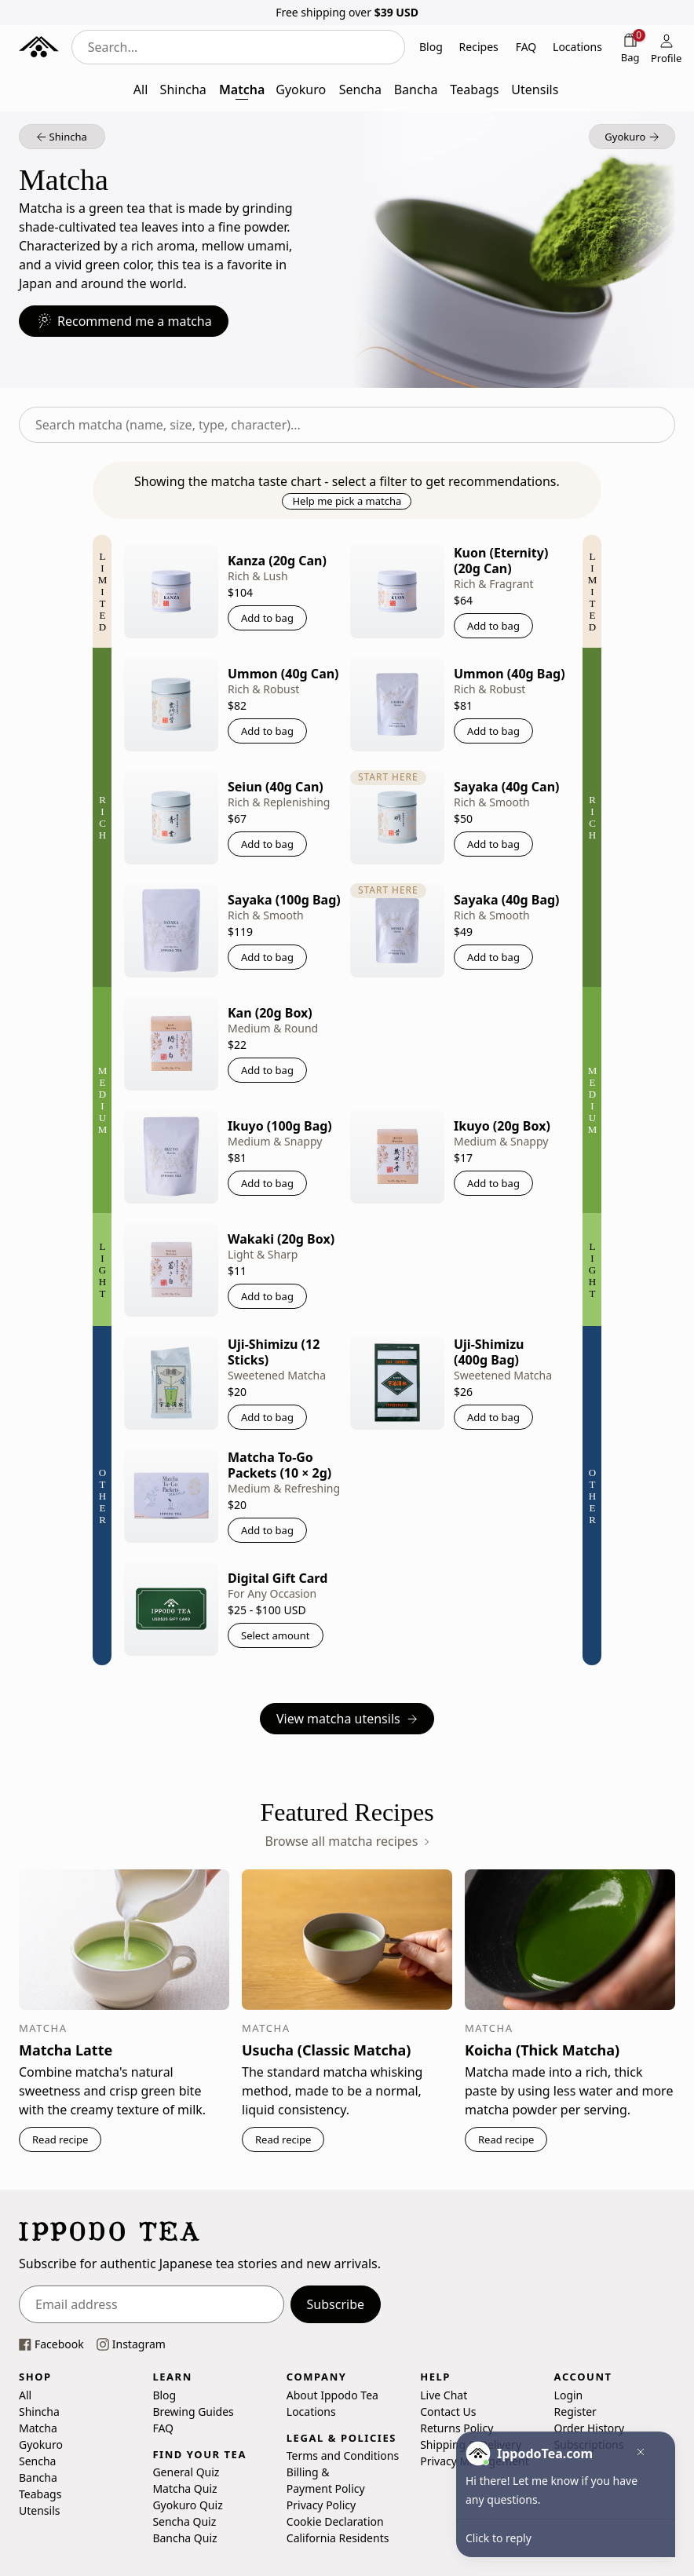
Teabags (40, 2493)
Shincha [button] (183, 89)
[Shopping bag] (630, 47)
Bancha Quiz (184, 2537)
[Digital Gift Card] (171, 1609)
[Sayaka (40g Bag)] (397, 930)
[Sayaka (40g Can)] (397, 817)
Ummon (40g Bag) (509, 673)
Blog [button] (431, 46)
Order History (589, 2427)
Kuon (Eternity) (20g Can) (501, 560)
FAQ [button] (526, 46)
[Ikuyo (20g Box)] (397, 1156)
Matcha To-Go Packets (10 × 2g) (279, 1465)
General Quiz (185, 2472)
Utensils (39, 2509)
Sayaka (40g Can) (506, 786)
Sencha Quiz (184, 2521)
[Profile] (666, 47)
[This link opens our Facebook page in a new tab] (51, 2344)
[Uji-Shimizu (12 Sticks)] (171, 1383)
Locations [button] (577, 46)
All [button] (140, 89)
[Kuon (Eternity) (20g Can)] (397, 591)
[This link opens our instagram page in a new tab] (131, 2344)
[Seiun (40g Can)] (171, 817)
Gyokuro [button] (301, 89)
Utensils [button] (534, 89)
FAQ (163, 2427)
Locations (311, 2410)
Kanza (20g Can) (277, 560)
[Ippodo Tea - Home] (39, 46)
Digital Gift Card (277, 1578)
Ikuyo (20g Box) (502, 1126)
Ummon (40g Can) (283, 673)
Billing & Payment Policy (326, 2480)
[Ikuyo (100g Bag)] (171, 1156)
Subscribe (335, 2304)
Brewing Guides (192, 2410)
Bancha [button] (416, 89)
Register (575, 2410)
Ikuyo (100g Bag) (280, 1126)
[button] (62, 136)
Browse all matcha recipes (347, 1841)
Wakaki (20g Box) (281, 1239)
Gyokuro (41, 2443)
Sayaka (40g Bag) (507, 899)
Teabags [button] (474, 89)
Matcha (38, 2427)
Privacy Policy (321, 2504)
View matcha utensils (347, 1718)
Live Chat (443, 2394)
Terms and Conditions (343, 2455)
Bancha (38, 2476)
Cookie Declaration (335, 2521)
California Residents (338, 2537)
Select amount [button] (275, 1635)
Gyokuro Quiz (187, 2504)
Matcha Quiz (184, 2488)
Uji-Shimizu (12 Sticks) (274, 1352)
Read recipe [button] (60, 2139)
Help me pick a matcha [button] (347, 501)
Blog (164, 2394)
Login (568, 2394)
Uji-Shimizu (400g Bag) (489, 1352)
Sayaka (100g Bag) (284, 899)
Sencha (37, 2460)
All (25, 2394)
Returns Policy (456, 2427)
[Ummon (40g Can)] (171, 704)
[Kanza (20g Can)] (171, 591)
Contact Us (448, 2410)
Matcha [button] (242, 89)
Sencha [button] (360, 89)
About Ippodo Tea (332, 2394)
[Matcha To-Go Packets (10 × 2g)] (171, 1496)
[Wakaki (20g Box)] (171, 1269)
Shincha (39, 2410)
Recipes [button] (479, 46)
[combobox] (238, 47)
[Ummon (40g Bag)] (397, 704)
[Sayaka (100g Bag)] (171, 930)
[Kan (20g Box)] (171, 1043)
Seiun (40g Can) (275, 786)
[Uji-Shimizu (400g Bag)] (397, 1383)
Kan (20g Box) (270, 1012)
